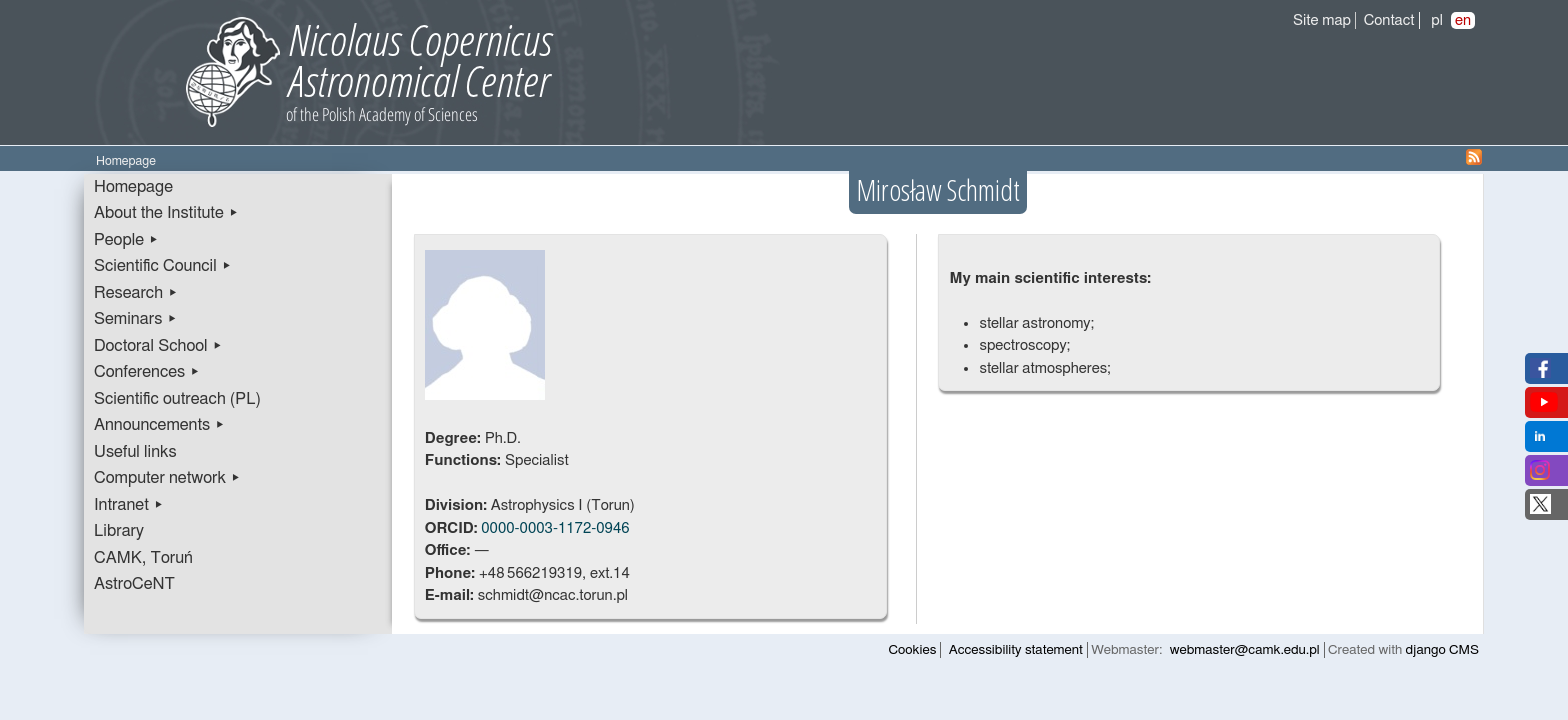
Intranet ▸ (129, 505)
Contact (1389, 20)
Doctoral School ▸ (158, 346)
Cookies (913, 650)
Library (119, 531)
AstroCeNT (134, 584)
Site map (1322, 20)
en (1463, 20)
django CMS (1442, 650)
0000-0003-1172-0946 (555, 528)
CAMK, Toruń (143, 558)
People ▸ (126, 240)
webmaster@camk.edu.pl (1245, 650)
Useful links (135, 452)
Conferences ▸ (147, 372)
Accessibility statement (1016, 650)
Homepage (133, 187)
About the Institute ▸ (166, 213)
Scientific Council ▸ (163, 266)
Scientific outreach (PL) (177, 399)
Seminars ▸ (135, 319)
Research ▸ (136, 293)
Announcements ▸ (159, 425)
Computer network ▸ (167, 478)
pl (1437, 20)
